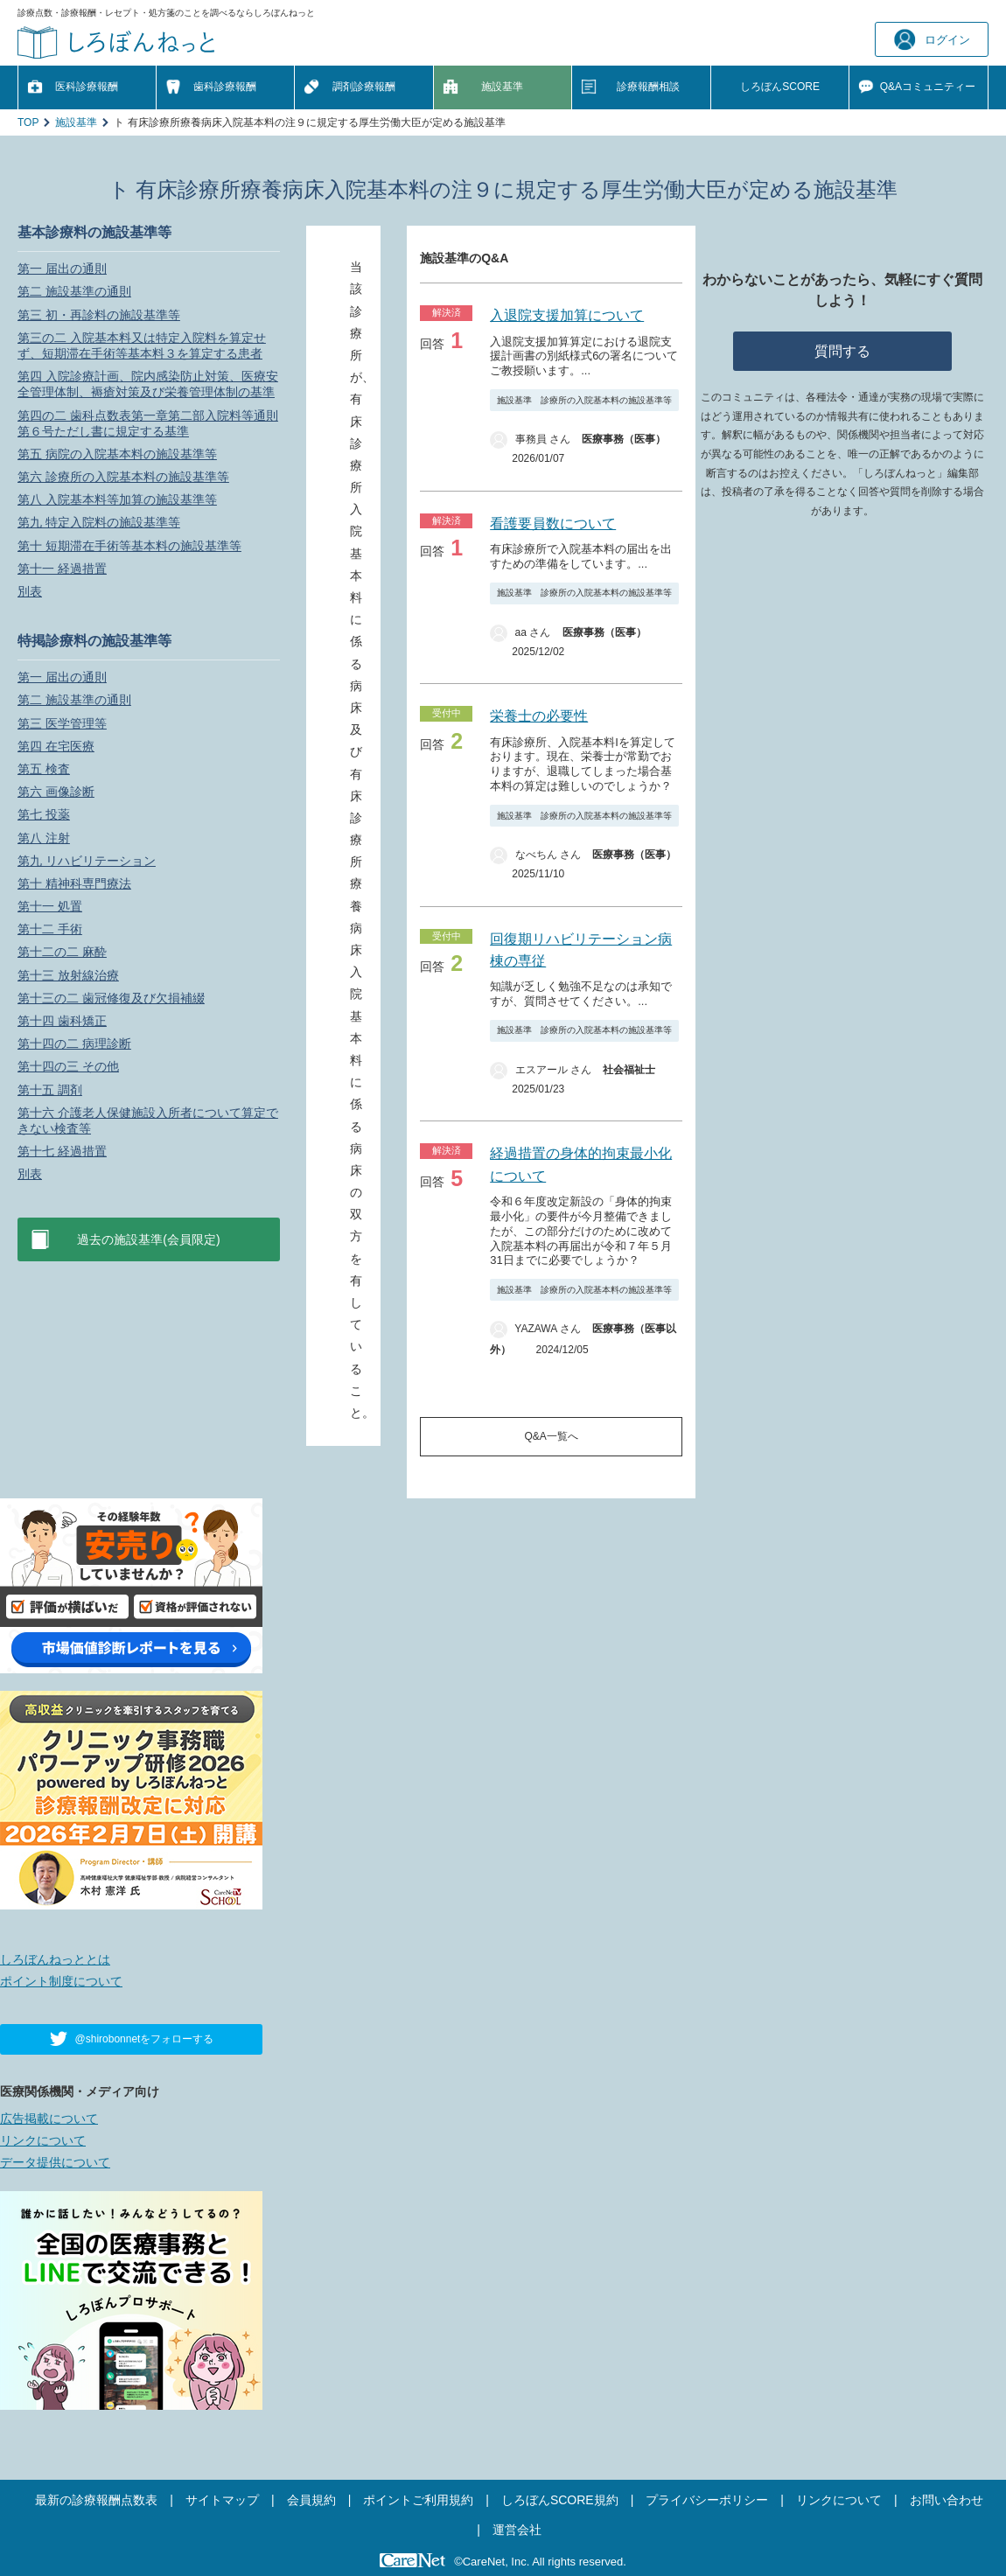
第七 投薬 (43, 814)
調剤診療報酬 (363, 86)
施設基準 (502, 86)
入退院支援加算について (567, 315)
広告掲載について (49, 2119)
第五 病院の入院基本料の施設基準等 (117, 454)
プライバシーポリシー (707, 2500)
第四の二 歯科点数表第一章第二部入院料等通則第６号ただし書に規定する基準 (147, 423)
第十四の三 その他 (68, 1066)
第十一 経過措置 (62, 569)
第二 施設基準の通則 (74, 291)
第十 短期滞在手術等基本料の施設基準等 (129, 546)
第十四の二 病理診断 (74, 1044)
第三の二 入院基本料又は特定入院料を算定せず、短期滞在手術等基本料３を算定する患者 (141, 345)
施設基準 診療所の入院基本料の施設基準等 (584, 400)
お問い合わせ (946, 2500)
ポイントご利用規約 (418, 2500)
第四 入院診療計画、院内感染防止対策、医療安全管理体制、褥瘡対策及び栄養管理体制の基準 (147, 384)
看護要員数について (553, 523)
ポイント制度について (61, 1981)
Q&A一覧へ (551, 1436)
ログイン (932, 40)
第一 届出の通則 (62, 269)
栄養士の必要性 (539, 716)
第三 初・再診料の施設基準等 (98, 315)
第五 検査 (43, 769)
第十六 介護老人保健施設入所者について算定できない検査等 (147, 1120)
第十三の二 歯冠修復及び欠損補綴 (111, 998)
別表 (29, 591)
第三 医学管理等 (62, 723)
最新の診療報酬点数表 (96, 2500)
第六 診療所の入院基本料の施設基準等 (123, 477)
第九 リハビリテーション (86, 861)
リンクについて (43, 2140)
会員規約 (311, 2500)
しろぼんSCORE (780, 86)
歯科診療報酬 (224, 86)
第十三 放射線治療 (68, 975)
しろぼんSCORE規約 (559, 2500)
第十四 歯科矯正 (62, 1021)
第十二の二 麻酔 (62, 952)
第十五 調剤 (49, 1090)
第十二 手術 (49, 929)
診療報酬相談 (648, 86)
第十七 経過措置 (62, 1151)
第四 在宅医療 (55, 746)
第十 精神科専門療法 (74, 883)
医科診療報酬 (86, 86)
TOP (27, 122)
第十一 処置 (49, 906)
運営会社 (517, 2530)
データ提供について (55, 2162)
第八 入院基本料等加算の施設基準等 (117, 499)
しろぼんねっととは (55, 1959)
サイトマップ (222, 2500)
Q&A (927, 87)
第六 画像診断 (55, 792)
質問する (842, 351)
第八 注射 (43, 838)
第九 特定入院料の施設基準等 (98, 522)
